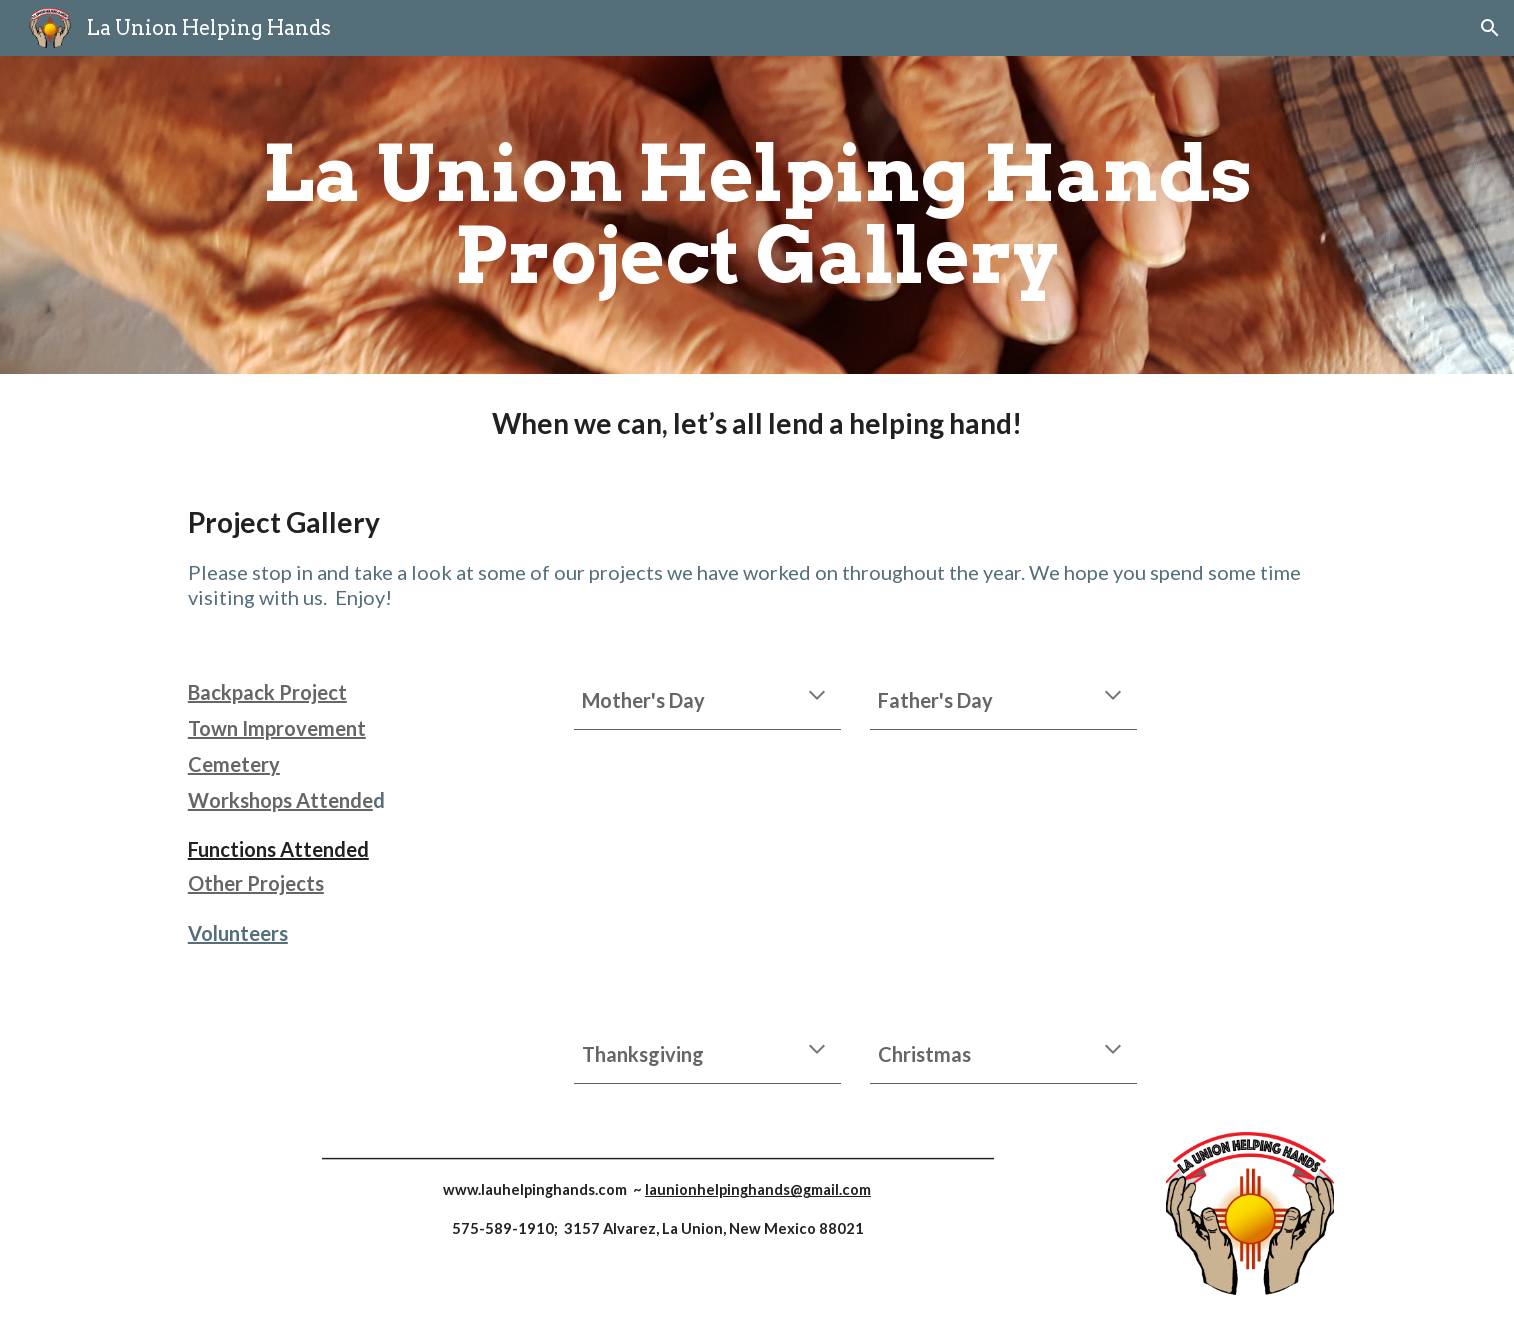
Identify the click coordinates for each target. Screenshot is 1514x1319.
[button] (1490, 28)
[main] (757, 215)
